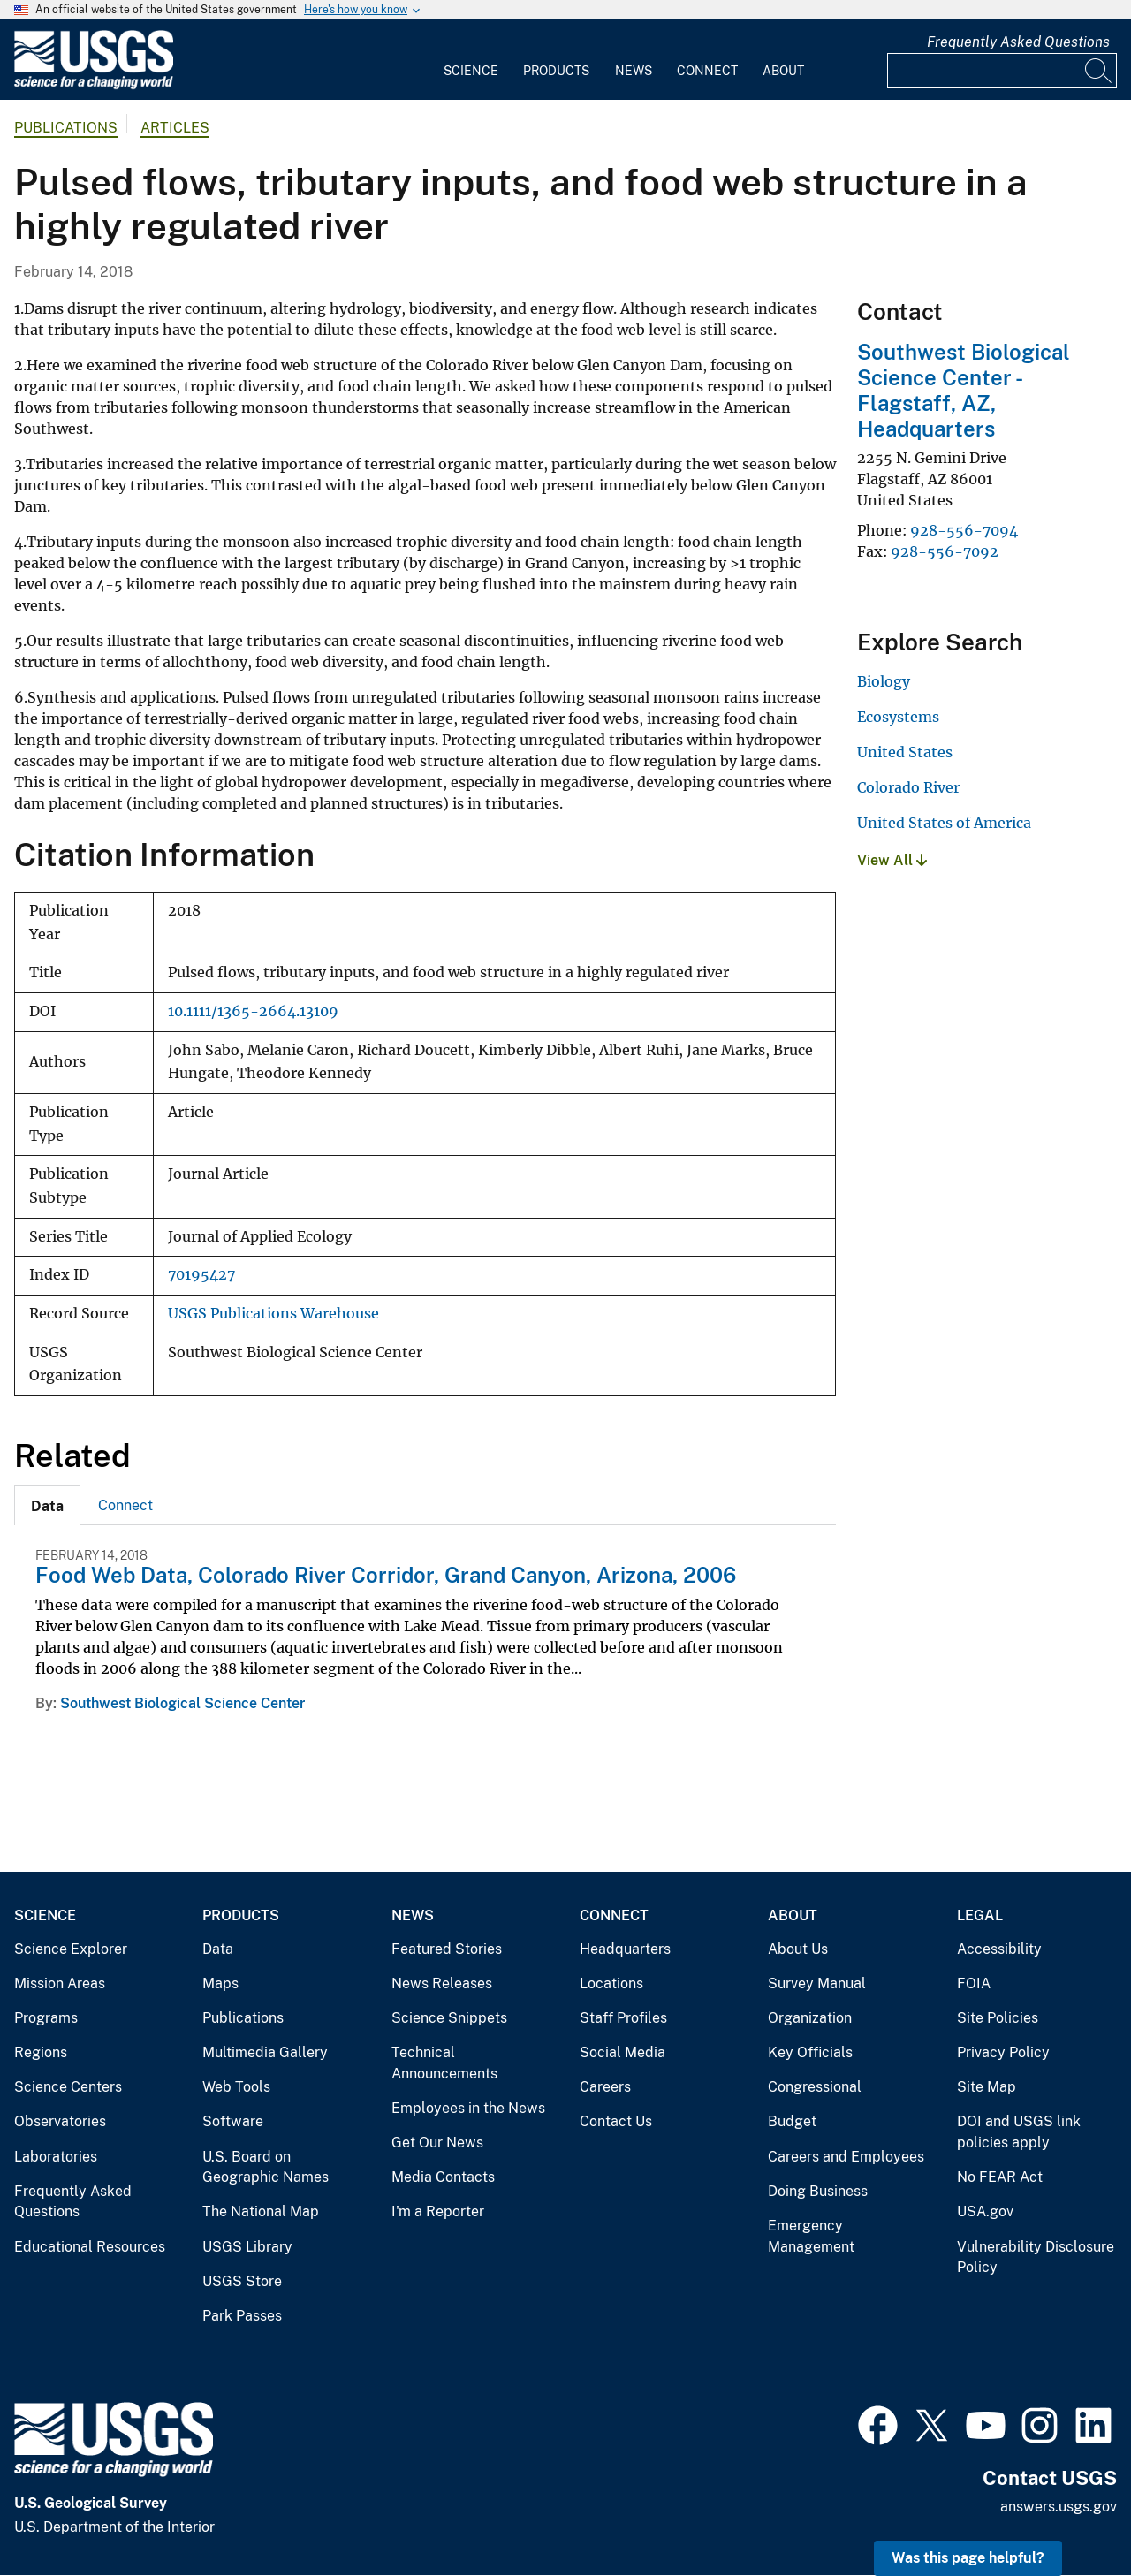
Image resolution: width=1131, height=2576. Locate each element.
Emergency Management (811, 2236)
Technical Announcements (444, 2063)
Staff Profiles (623, 2018)
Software (232, 2121)
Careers (605, 2086)
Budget (792, 2121)
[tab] (47, 1505)
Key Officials (810, 2052)
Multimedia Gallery (265, 2052)
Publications (66, 127)
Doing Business (818, 2191)
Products (556, 71)
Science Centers (68, 2086)
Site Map (986, 2086)
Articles (174, 127)
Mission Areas (59, 1983)
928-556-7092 (944, 551)
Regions (40, 2052)
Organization (810, 2018)
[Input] (1002, 70)
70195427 (201, 1274)
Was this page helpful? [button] (968, 2557)
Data (217, 1949)
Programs (46, 2018)
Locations (611, 1983)
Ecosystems (898, 717)
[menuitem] (471, 60)
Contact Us (616, 2121)
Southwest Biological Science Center (182, 1703)
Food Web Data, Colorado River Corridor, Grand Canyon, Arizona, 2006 (385, 1574)
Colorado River (908, 787)
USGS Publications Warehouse (273, 1313)
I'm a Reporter (437, 2211)
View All (892, 860)
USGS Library (247, 2246)
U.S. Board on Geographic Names (265, 2167)
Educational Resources (89, 2246)
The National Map (260, 2211)
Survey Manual (817, 1983)
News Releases (441, 1983)
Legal (980, 1915)
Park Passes (242, 2315)
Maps (220, 1983)
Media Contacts (443, 2177)
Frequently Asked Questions (1018, 42)
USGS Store (242, 2281)
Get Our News (437, 2142)
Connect (707, 71)
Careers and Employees (846, 2156)
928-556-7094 (964, 530)
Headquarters (625, 1949)
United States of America (944, 823)
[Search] (1099, 70)
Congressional (815, 2086)
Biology (883, 681)
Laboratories (55, 2156)
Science (471, 71)
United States (905, 752)
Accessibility (999, 1949)
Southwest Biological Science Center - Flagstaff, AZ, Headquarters (963, 389)
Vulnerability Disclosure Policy (1035, 2257)
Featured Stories (446, 1949)
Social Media (622, 2052)
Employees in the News (468, 2108)
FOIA (974, 1983)
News (633, 71)
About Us (798, 1949)
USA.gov (985, 2211)
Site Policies (997, 2018)
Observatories (60, 2121)
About (783, 71)
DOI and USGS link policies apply (1019, 2132)
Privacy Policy (1003, 2052)
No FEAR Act (1000, 2177)
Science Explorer (70, 1949)
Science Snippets (449, 2018)
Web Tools (236, 2086)
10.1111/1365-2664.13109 (253, 1011)
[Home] (93, 85)
